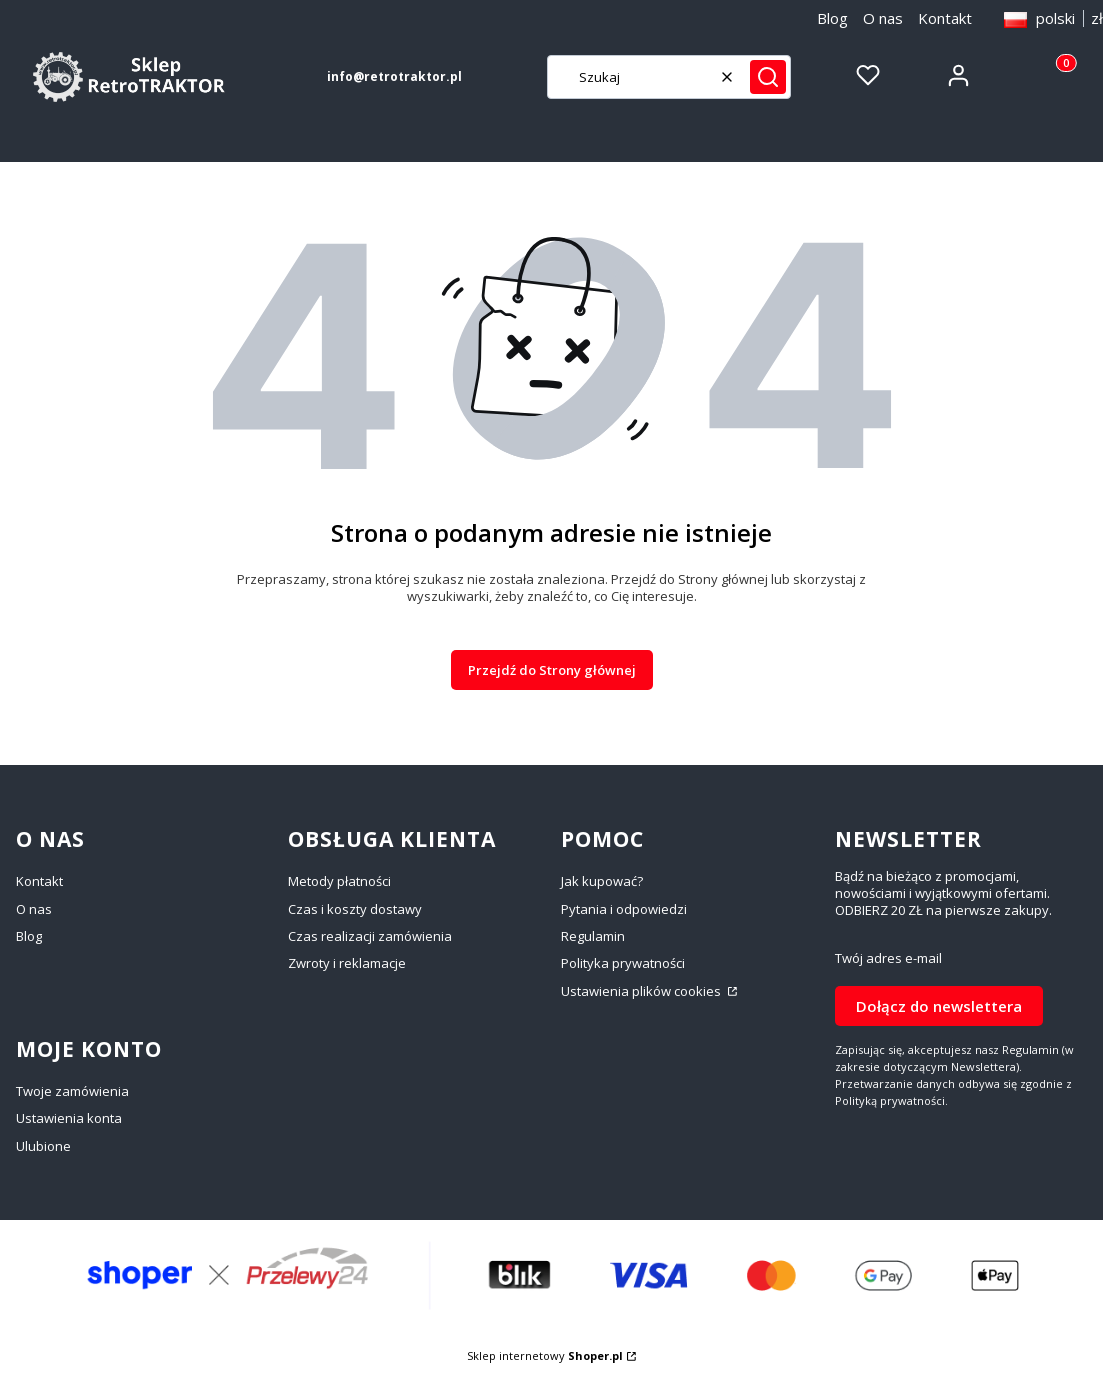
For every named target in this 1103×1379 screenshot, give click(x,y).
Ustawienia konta (69, 1118)
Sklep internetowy (545, 1355)
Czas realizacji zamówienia (370, 936)
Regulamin (593, 936)
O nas (883, 18)
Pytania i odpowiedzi (624, 909)
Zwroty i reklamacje (347, 963)
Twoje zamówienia (72, 1091)
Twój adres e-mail (888, 958)
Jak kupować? (602, 881)
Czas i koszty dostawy (355, 909)
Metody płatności (339, 881)
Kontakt (945, 18)
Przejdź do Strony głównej (552, 670)
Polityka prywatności (623, 963)
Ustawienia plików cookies (642, 991)
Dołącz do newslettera (939, 1006)
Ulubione (43, 1146)
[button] (768, 77)
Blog (832, 18)
